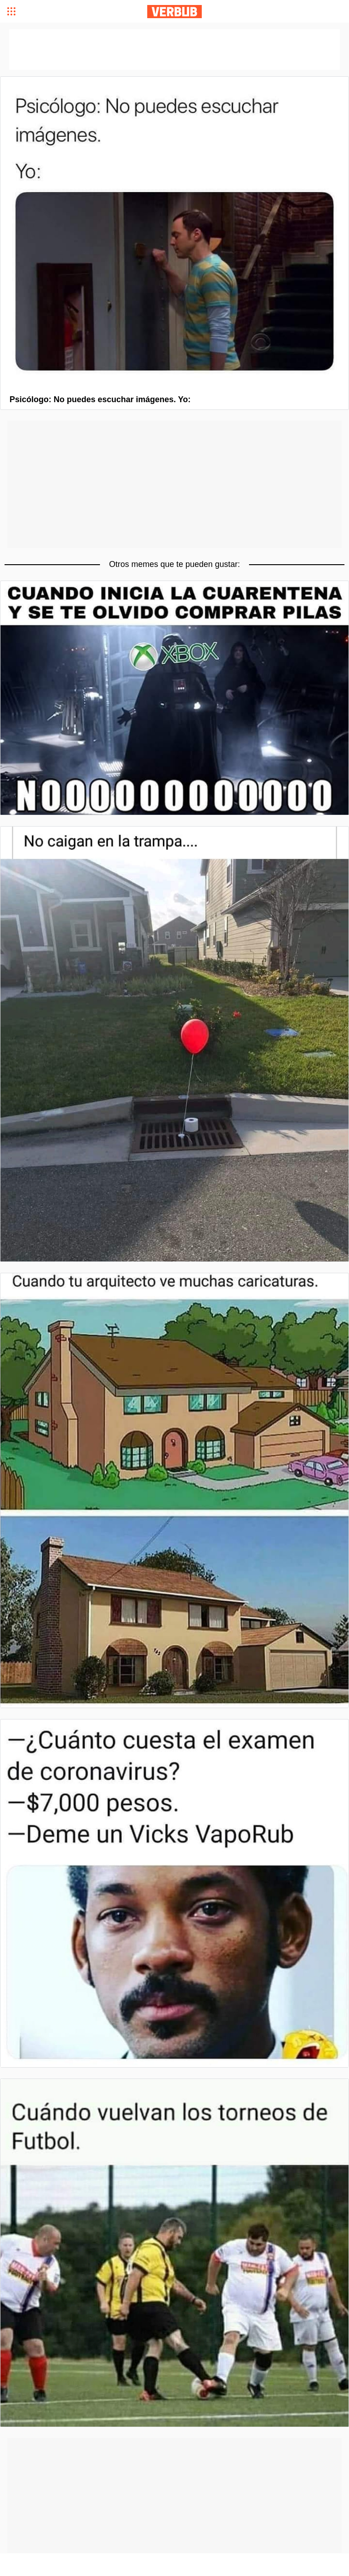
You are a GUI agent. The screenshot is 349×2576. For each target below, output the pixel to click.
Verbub (174, 11)
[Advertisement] (174, 484)
